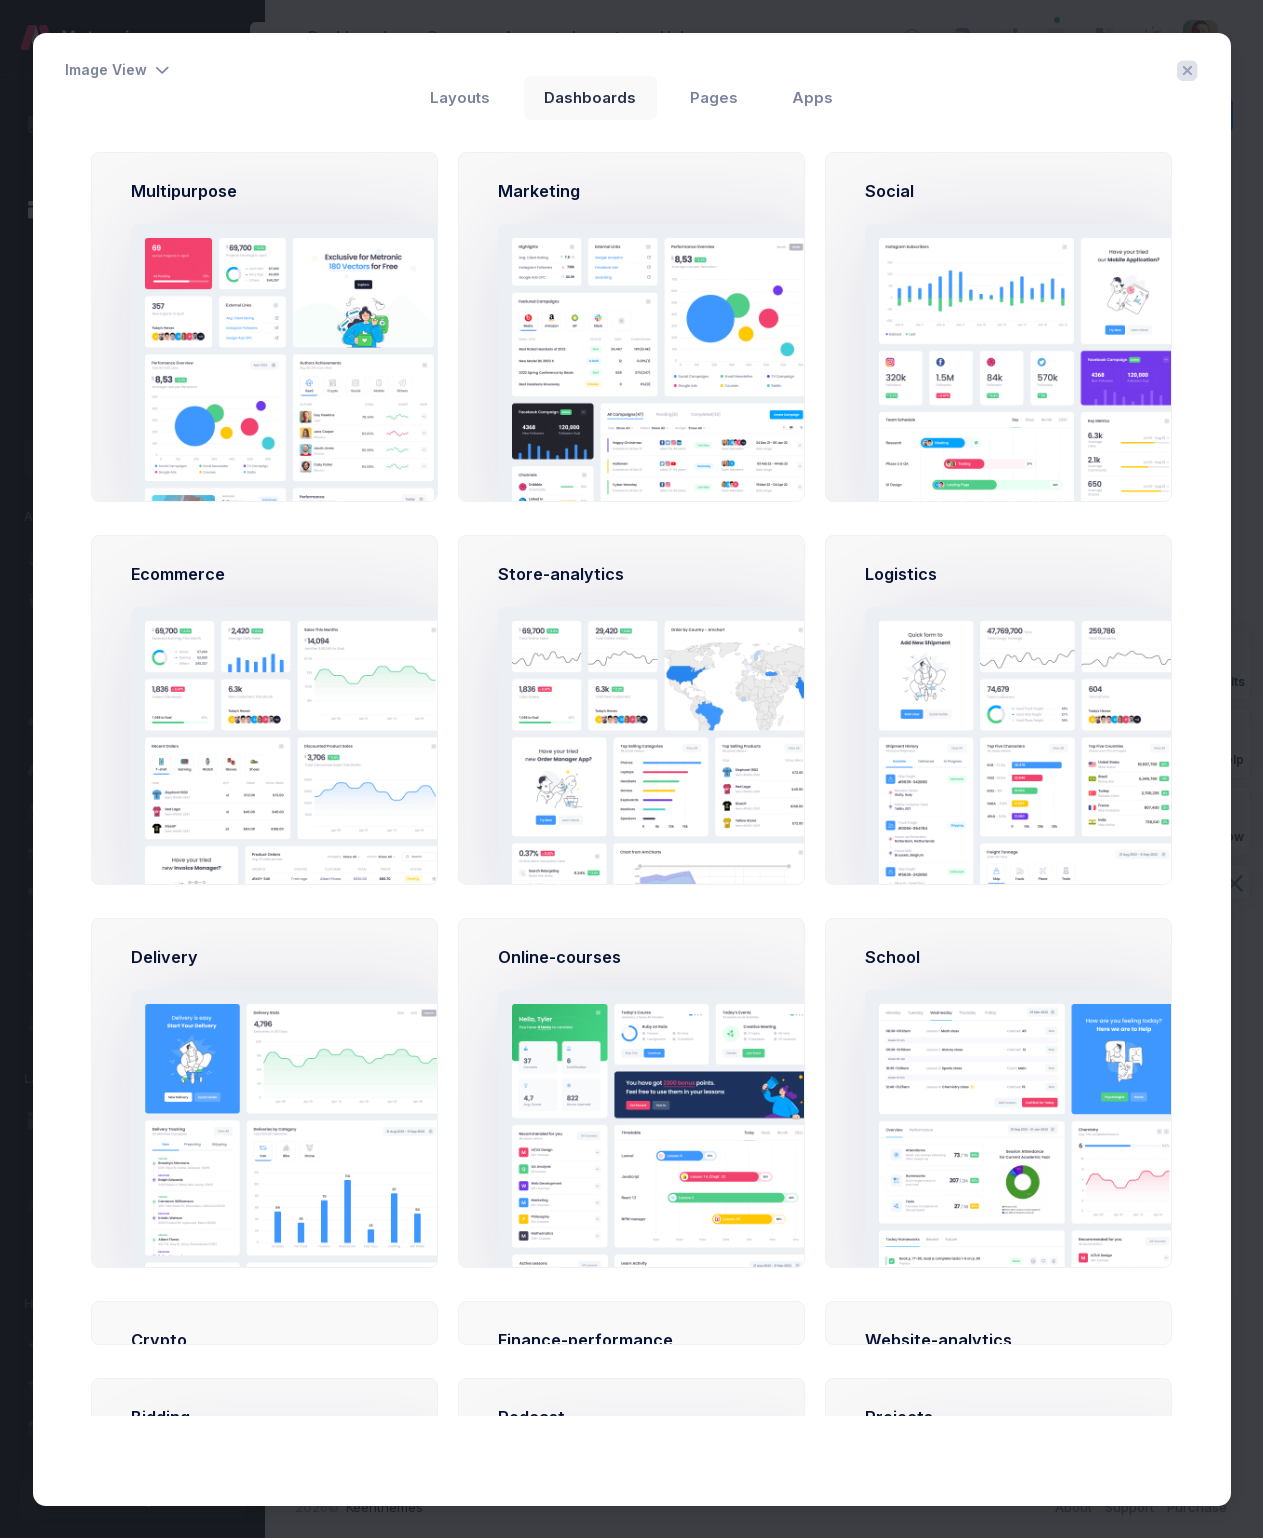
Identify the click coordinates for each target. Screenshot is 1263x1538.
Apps (812, 98)
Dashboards (590, 98)
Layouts (460, 98)
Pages (714, 98)
